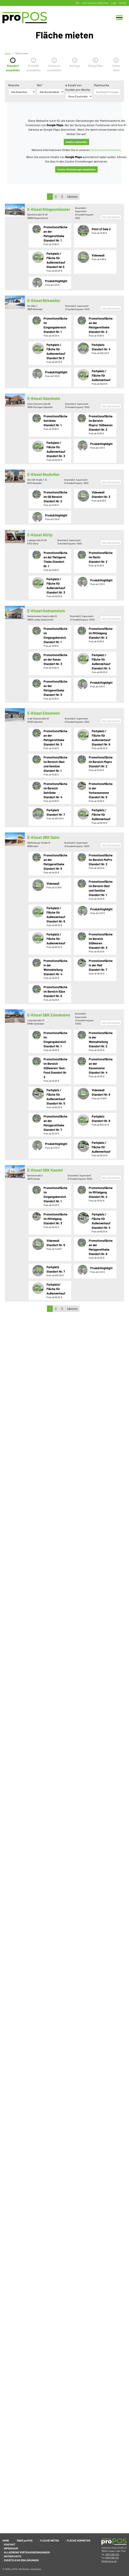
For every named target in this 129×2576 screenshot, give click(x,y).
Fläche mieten (49, 2540)
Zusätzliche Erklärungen (21, 2560)
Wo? (39, 85)
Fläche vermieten (78, 2540)
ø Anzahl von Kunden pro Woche (77, 87)
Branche (13, 85)
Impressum (11, 2548)
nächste (72, 196)
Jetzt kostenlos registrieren (95, 2)
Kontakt (123, 2)
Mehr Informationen (111, 216)
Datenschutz (12, 2556)
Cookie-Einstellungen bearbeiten (76, 169)
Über (25, 2540)
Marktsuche (101, 85)
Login (113, 2)
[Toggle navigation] (119, 18)
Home (8, 53)
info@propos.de (109, 2561)
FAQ (77, 2)
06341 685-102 (112, 2557)
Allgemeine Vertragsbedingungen (27, 2552)
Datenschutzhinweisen (105, 150)
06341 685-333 (112, 2554)
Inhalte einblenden (76, 141)
